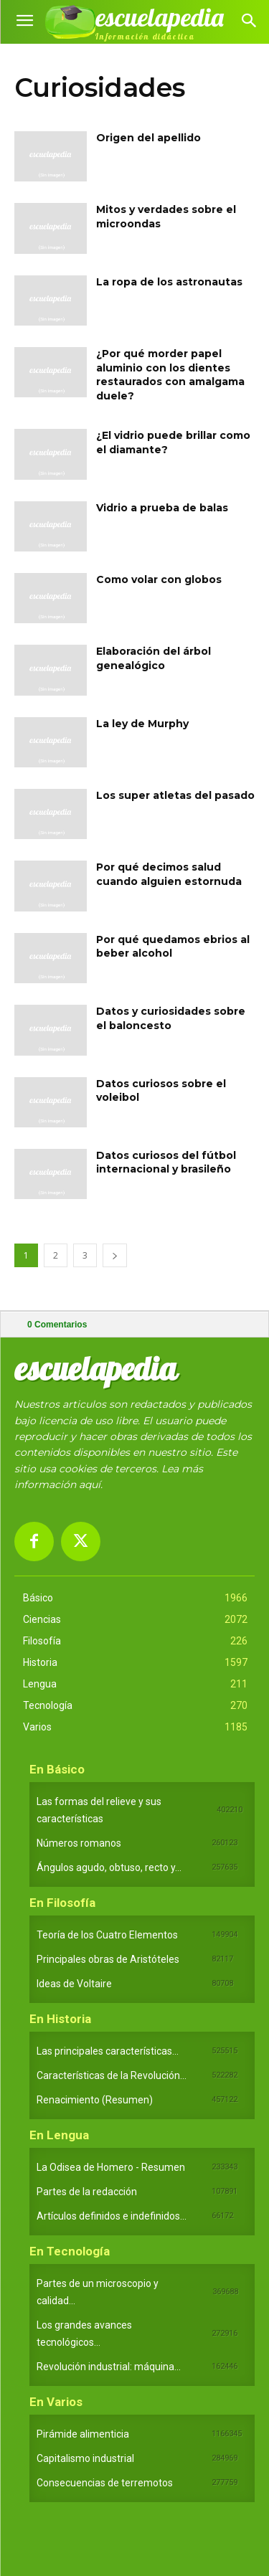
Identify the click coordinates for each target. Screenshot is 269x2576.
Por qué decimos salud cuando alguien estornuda (169, 874)
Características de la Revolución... (112, 2075)
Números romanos (79, 1843)
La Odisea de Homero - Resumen (111, 2167)
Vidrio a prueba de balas (162, 507)
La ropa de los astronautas (169, 281)
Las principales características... (108, 2051)
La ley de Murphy (142, 723)
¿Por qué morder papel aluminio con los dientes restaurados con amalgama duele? (170, 374)
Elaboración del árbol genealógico (153, 658)
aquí (89, 1484)
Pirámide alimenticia (83, 2434)
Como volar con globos (159, 579)
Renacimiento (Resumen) (95, 2100)
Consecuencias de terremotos (105, 2483)
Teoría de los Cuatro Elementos (107, 1935)
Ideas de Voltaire (74, 1983)
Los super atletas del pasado (175, 795)
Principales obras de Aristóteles (108, 1959)
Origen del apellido (148, 137)
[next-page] (115, 1255)
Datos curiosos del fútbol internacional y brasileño (166, 1162)
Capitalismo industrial (85, 2458)
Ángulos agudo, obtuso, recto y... (109, 1867)
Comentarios (57, 1325)
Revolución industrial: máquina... (109, 2366)
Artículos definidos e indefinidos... (112, 2216)
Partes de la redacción (87, 2191)
